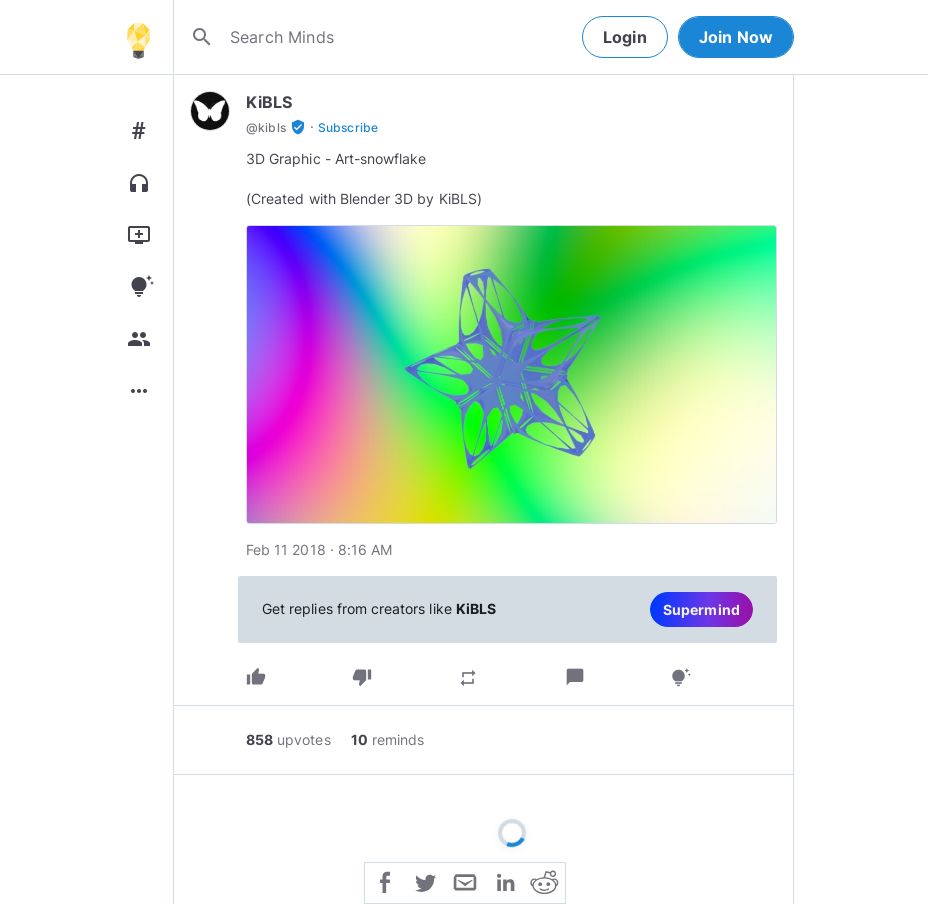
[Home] (138, 37)
